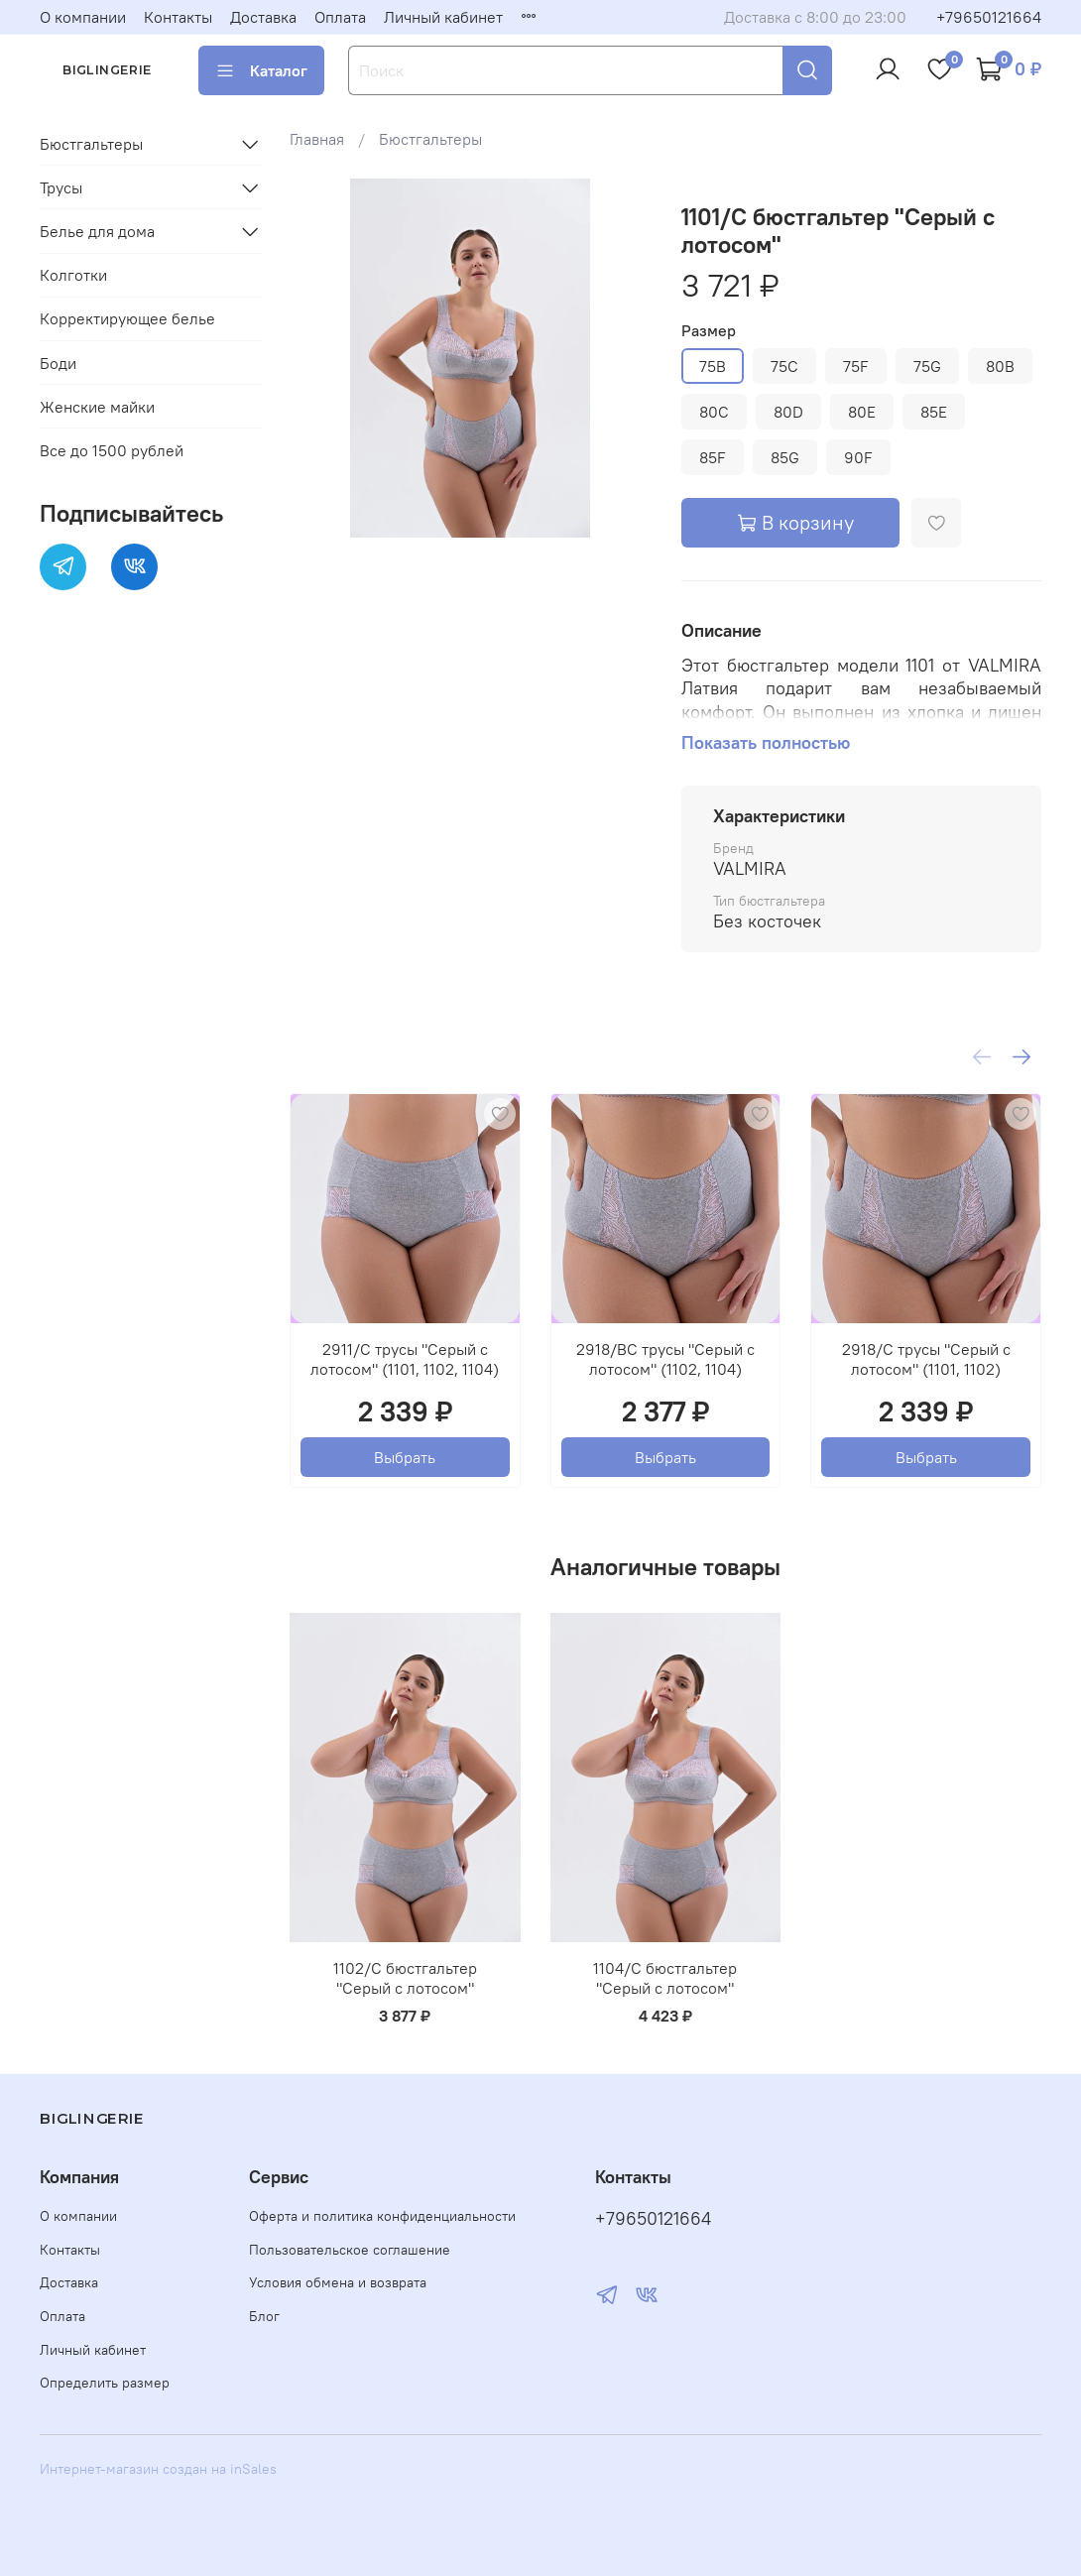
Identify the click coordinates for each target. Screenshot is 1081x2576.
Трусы (61, 187)
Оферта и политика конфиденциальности (382, 2216)
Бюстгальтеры (430, 139)
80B (1000, 366)
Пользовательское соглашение (349, 2250)
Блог (264, 2316)
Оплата (340, 17)
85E (933, 412)
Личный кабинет (443, 17)
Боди (58, 363)
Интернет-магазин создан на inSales (158, 2469)
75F (856, 366)
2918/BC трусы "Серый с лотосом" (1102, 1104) (665, 1359)
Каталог (261, 70)
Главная (317, 139)
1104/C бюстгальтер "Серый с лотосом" (666, 1978)
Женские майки (97, 407)
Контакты (178, 17)
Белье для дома (97, 231)
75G (927, 366)
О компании (83, 17)
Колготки (73, 275)
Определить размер (105, 2383)
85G (785, 457)
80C (714, 412)
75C (784, 366)
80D (788, 412)
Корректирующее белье (127, 318)
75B (712, 366)
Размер (708, 330)
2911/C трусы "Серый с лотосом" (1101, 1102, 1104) (405, 1359)
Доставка (263, 17)
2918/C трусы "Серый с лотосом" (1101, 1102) (926, 1359)
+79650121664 (988, 17)
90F (858, 457)
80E (862, 412)
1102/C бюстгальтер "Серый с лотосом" (405, 1978)
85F (712, 457)
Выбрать (405, 1457)
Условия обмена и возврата (337, 2282)
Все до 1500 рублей (111, 450)
